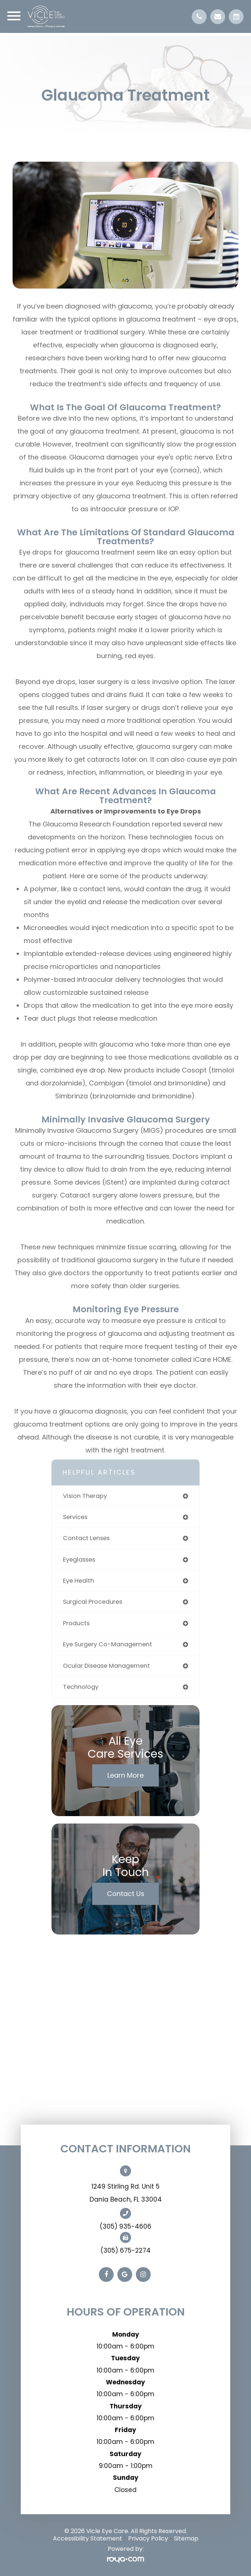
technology (80, 1687)
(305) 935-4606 (125, 2226)
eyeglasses (79, 1559)
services (75, 1517)
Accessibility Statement (87, 2538)
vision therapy (85, 1496)
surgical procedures (92, 1601)
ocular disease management (106, 1665)
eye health (78, 1580)
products (76, 1623)
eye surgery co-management (107, 1644)
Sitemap (186, 2538)
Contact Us (125, 1893)
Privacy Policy (148, 2538)
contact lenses (86, 1538)
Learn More (125, 1775)
